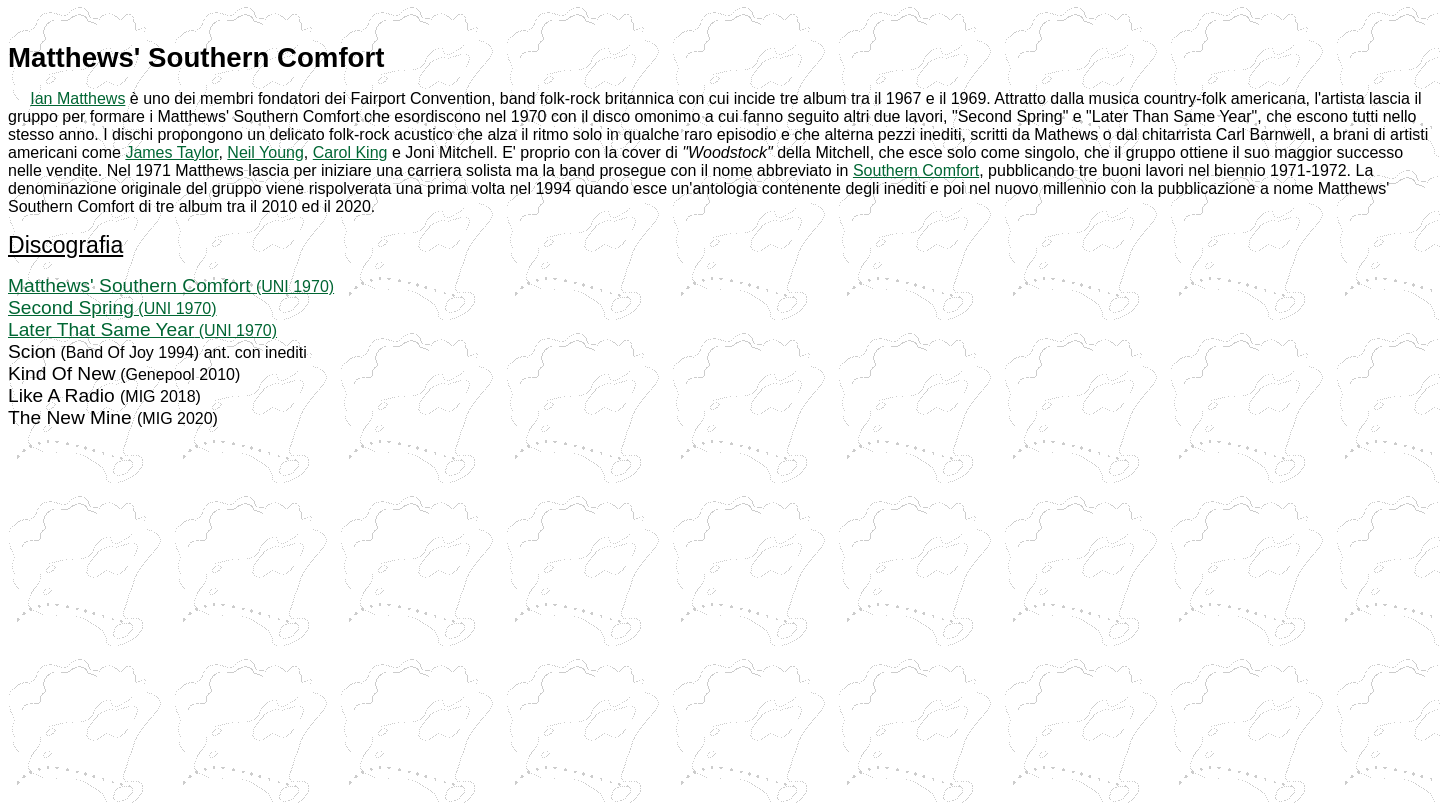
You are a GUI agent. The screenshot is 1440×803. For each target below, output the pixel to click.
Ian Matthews (77, 98)
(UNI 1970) (295, 286)
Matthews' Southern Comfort (132, 285)
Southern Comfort (916, 170)
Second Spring (71, 307)
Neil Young (265, 152)
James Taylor (171, 152)
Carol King (350, 152)
